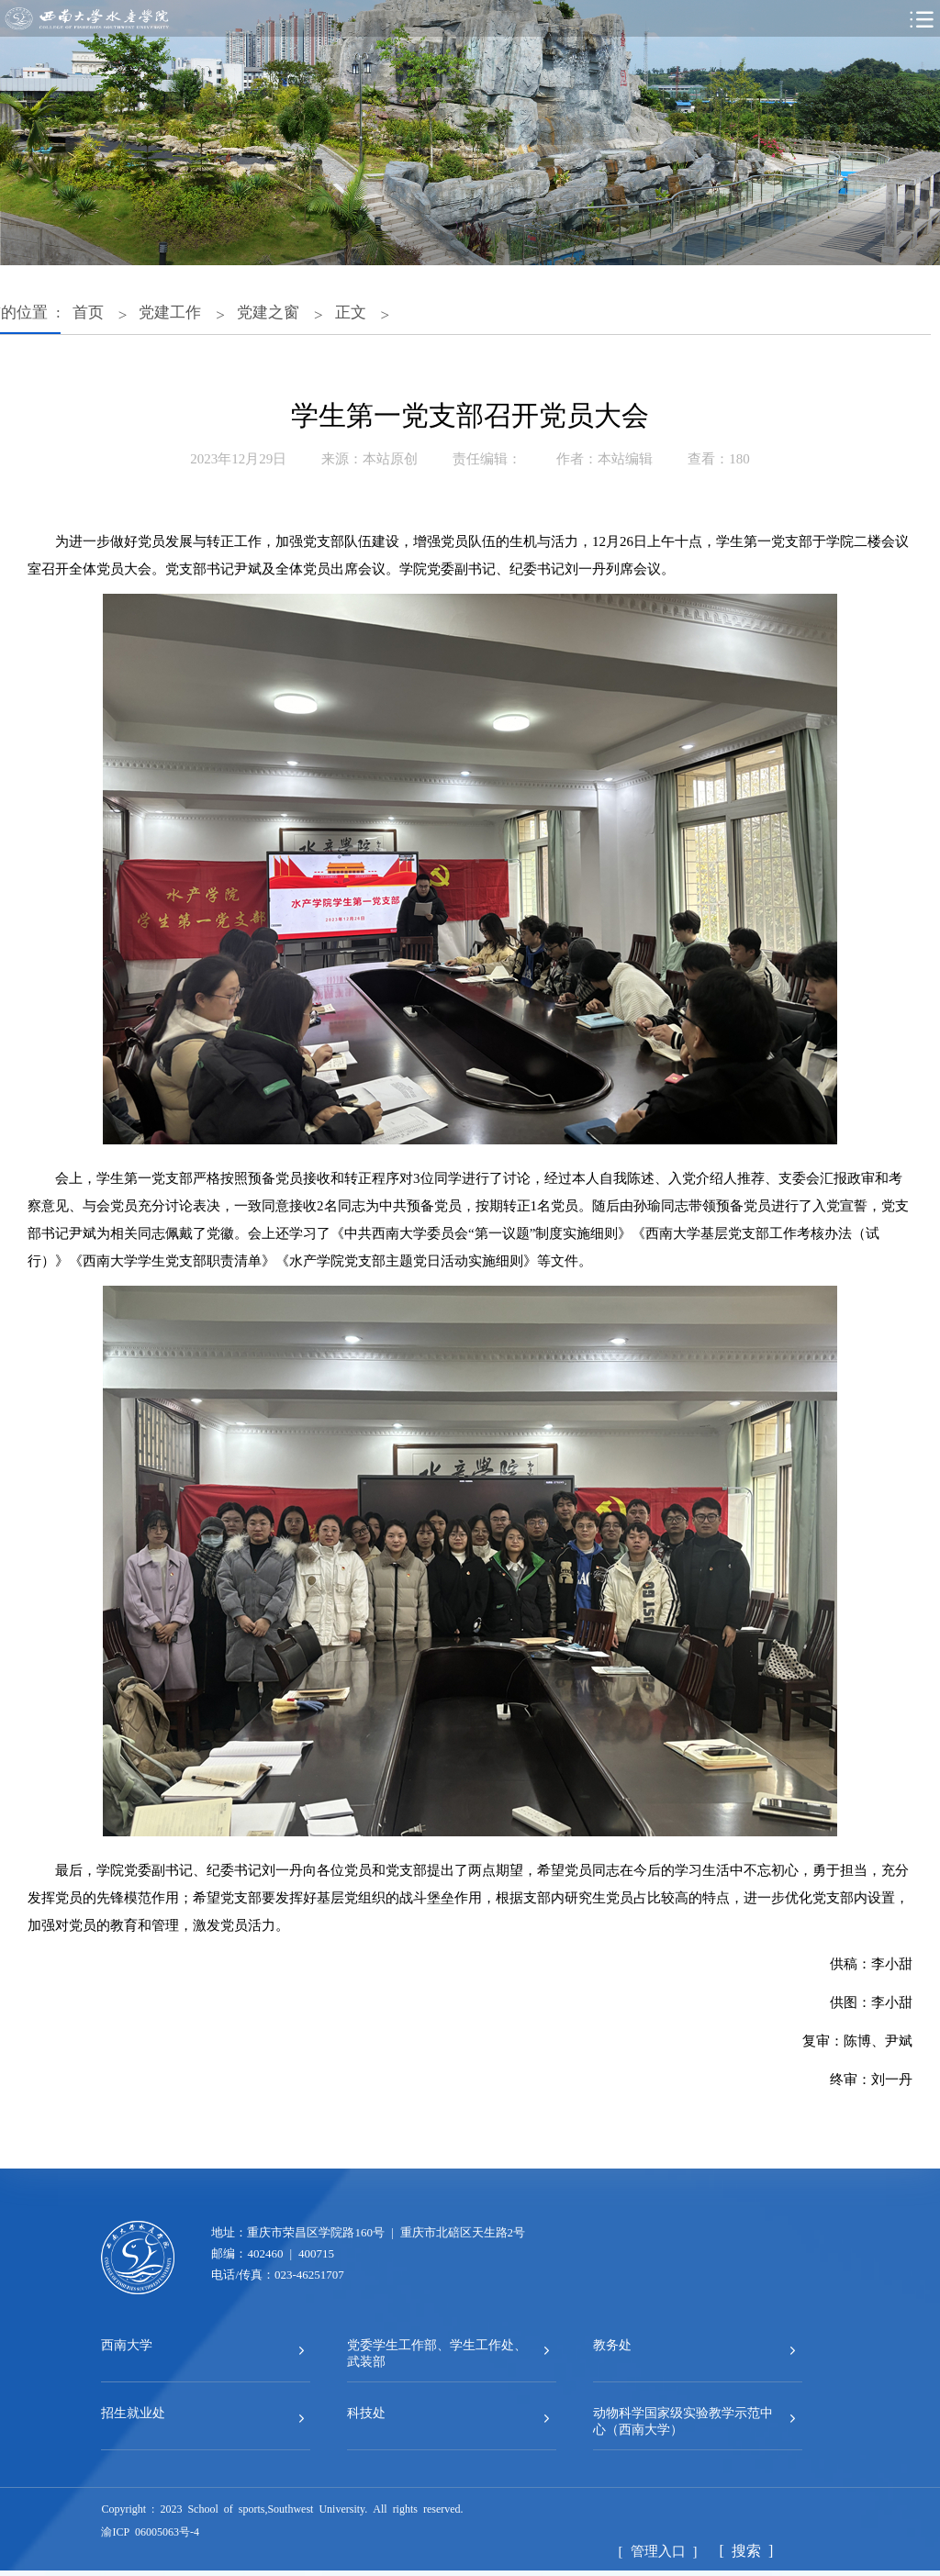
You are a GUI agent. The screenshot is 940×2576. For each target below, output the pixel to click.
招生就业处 (133, 2411)
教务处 (612, 2343)
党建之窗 (268, 310)
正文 (350, 310)
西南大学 (126, 2343)
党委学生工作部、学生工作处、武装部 (437, 2352)
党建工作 (170, 310)
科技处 (366, 2411)
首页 (88, 310)
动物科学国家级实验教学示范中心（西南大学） (683, 2420)
